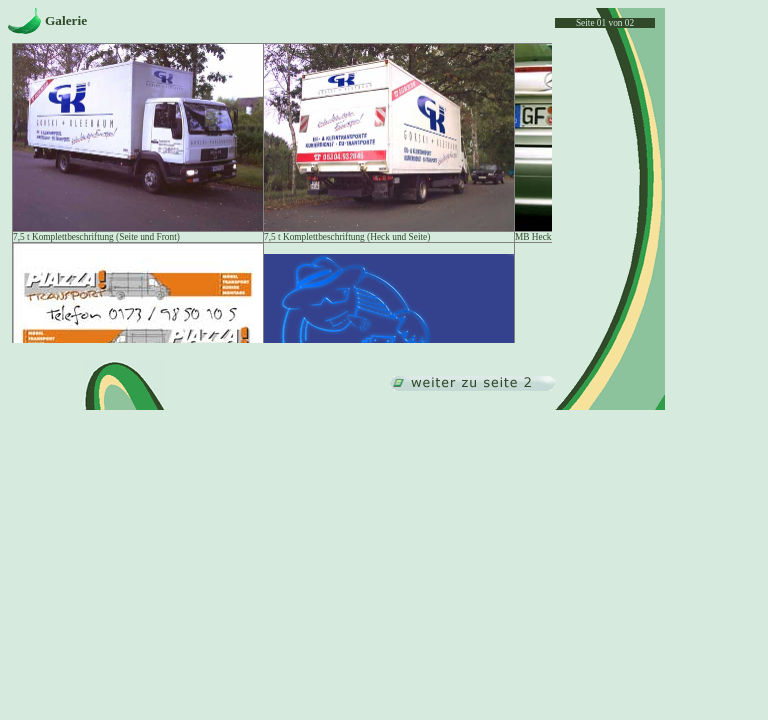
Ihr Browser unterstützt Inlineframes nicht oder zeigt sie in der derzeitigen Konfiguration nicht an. (281, 192)
